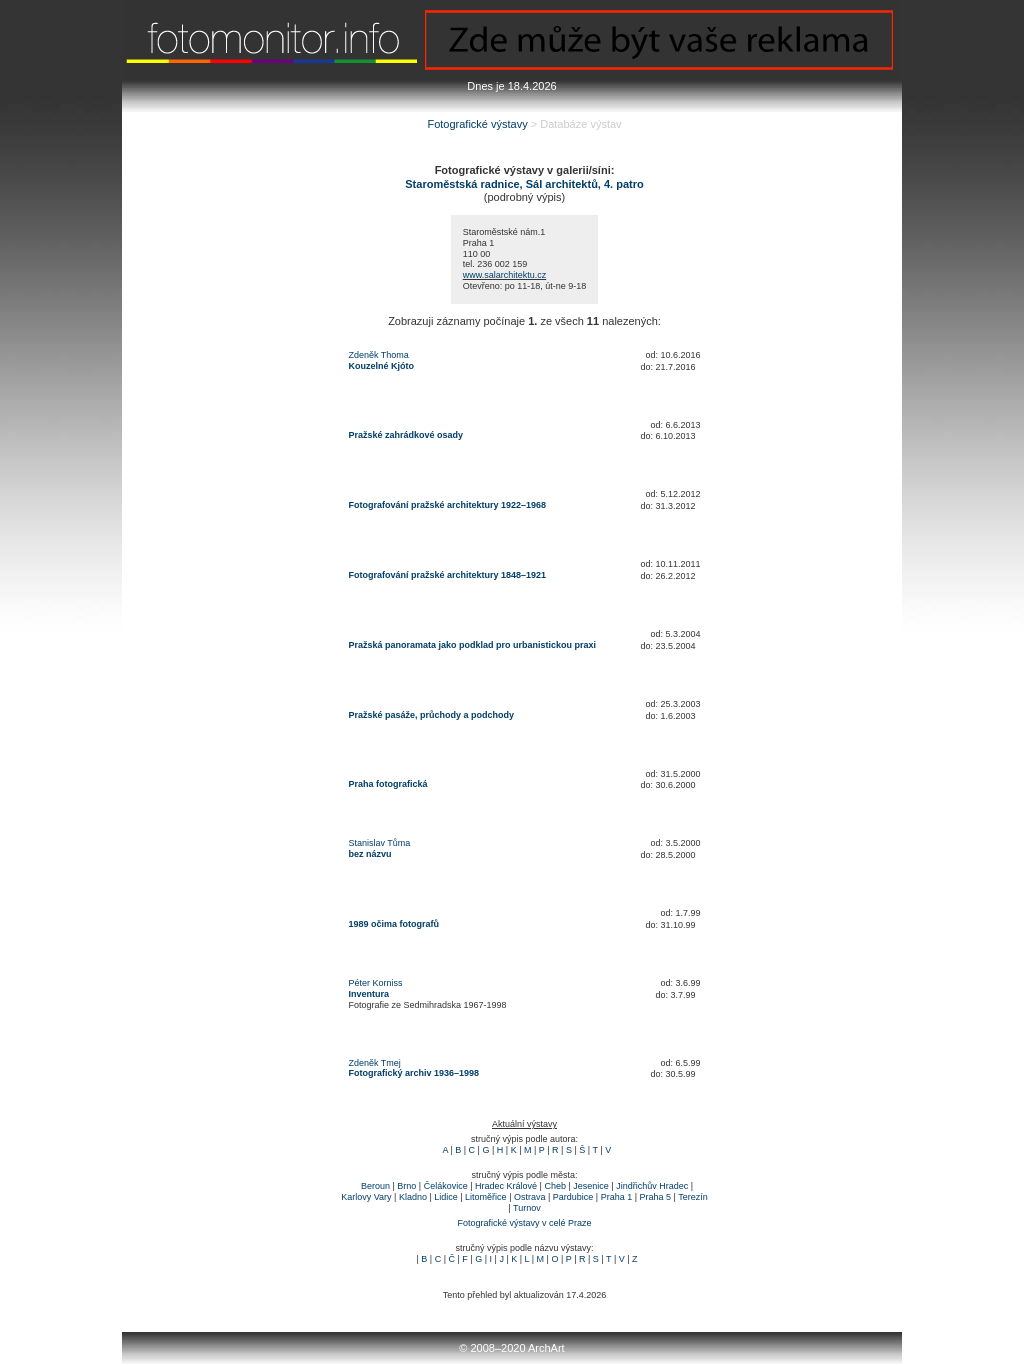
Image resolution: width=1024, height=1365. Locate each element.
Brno (406, 1186)
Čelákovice (446, 1186)
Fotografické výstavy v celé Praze (524, 1223)
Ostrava (530, 1197)
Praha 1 (617, 1197)
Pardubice (573, 1197)
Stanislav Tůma (380, 843)
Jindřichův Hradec (652, 1186)
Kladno (413, 1197)
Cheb (555, 1186)
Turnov (527, 1208)
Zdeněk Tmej (375, 1063)
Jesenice (591, 1186)
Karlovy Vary (366, 1197)
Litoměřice (486, 1197)
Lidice (446, 1197)
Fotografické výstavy (477, 124)
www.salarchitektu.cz (505, 275)
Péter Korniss (376, 983)
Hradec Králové (506, 1186)
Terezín (693, 1197)
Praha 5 (656, 1197)
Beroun (375, 1186)
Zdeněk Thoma (379, 355)
